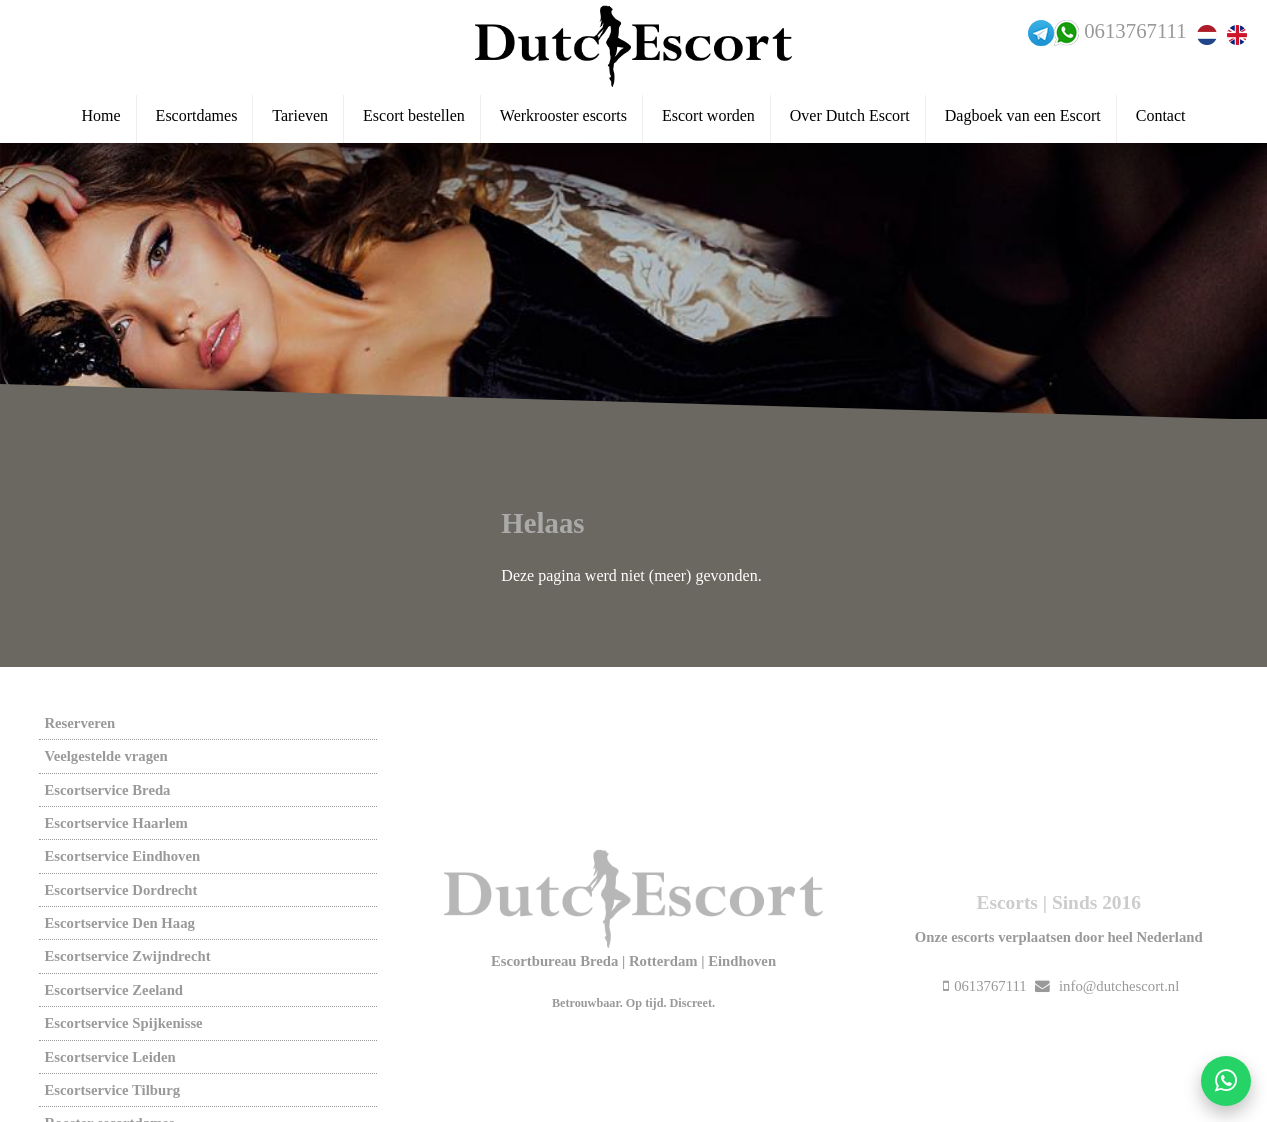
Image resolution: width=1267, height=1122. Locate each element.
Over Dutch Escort (850, 115)
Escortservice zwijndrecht (127, 956)
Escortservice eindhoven (122, 856)
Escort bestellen (414, 115)
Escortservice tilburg (112, 1090)
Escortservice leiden (109, 1057)
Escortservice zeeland (113, 990)
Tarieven (300, 115)
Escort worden (708, 115)
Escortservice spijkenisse (123, 1023)
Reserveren (79, 723)
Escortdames (197, 115)
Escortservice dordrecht (120, 890)
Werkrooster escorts (563, 115)
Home (101, 115)
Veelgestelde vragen (105, 756)
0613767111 (1135, 30)
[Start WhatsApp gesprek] (1226, 1081)
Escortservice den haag (119, 923)
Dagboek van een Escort (1023, 115)
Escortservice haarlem (115, 823)
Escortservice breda (107, 790)
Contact (1161, 115)
